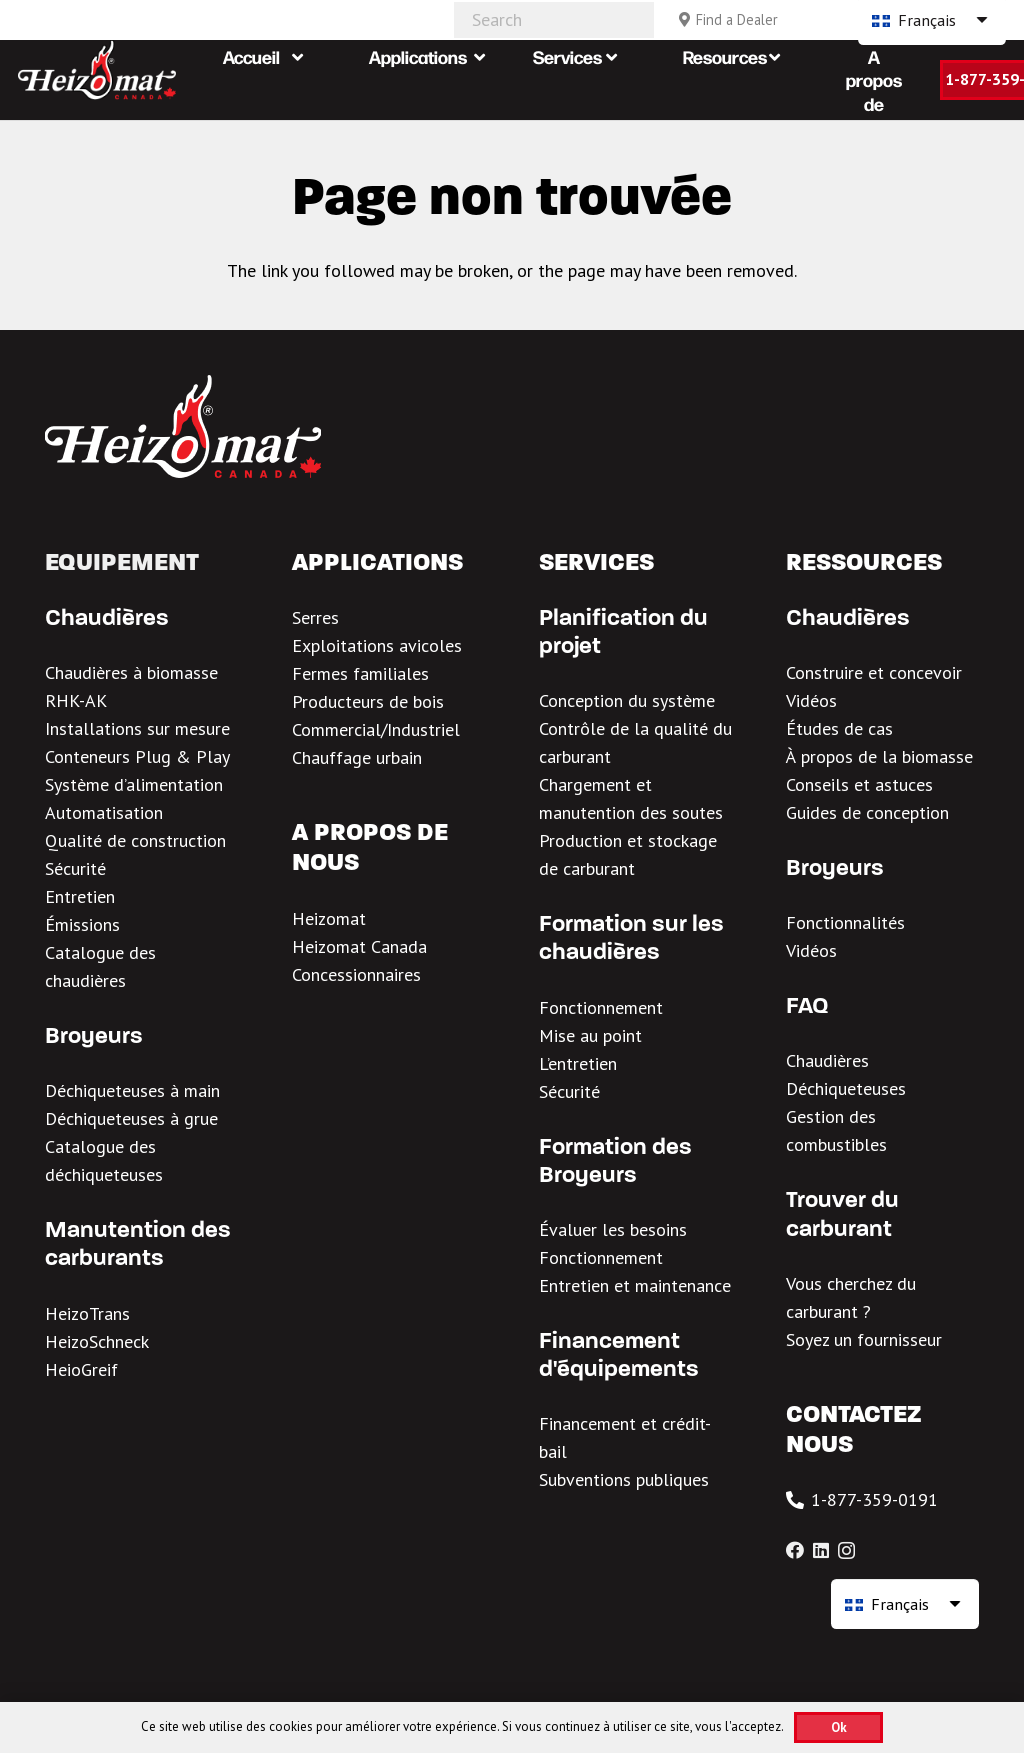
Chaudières (827, 1060)
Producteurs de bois (368, 701)
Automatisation (104, 812)
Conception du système (627, 700)
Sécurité (75, 868)
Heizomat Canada (359, 946)
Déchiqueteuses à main (132, 1090)
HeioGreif (81, 1369)
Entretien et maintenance (635, 1285)
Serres (315, 617)
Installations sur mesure (137, 728)
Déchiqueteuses (846, 1088)
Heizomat (329, 918)
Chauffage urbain (357, 757)
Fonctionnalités (845, 922)
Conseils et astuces (859, 784)
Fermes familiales (360, 673)
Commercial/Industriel (376, 729)
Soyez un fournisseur (864, 1339)
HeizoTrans (87, 1313)
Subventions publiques (624, 1479)
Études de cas (839, 728)
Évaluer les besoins (613, 1229)
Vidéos (811, 700)
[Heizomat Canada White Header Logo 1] (97, 70)
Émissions (82, 924)
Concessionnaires (356, 974)
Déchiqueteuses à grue (131, 1118)
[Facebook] (795, 1550)
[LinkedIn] (821, 1550)
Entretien (80, 896)
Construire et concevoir (874, 672)
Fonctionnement (601, 1007)
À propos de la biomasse (879, 756)
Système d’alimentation (134, 784)
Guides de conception (867, 812)
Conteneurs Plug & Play (137, 756)
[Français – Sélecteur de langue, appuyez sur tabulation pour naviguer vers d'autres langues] (905, 1604)
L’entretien (578, 1063)
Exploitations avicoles (377, 645)
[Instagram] (846, 1551)
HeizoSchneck (97, 1341)
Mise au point (590, 1035)
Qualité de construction (135, 840)
